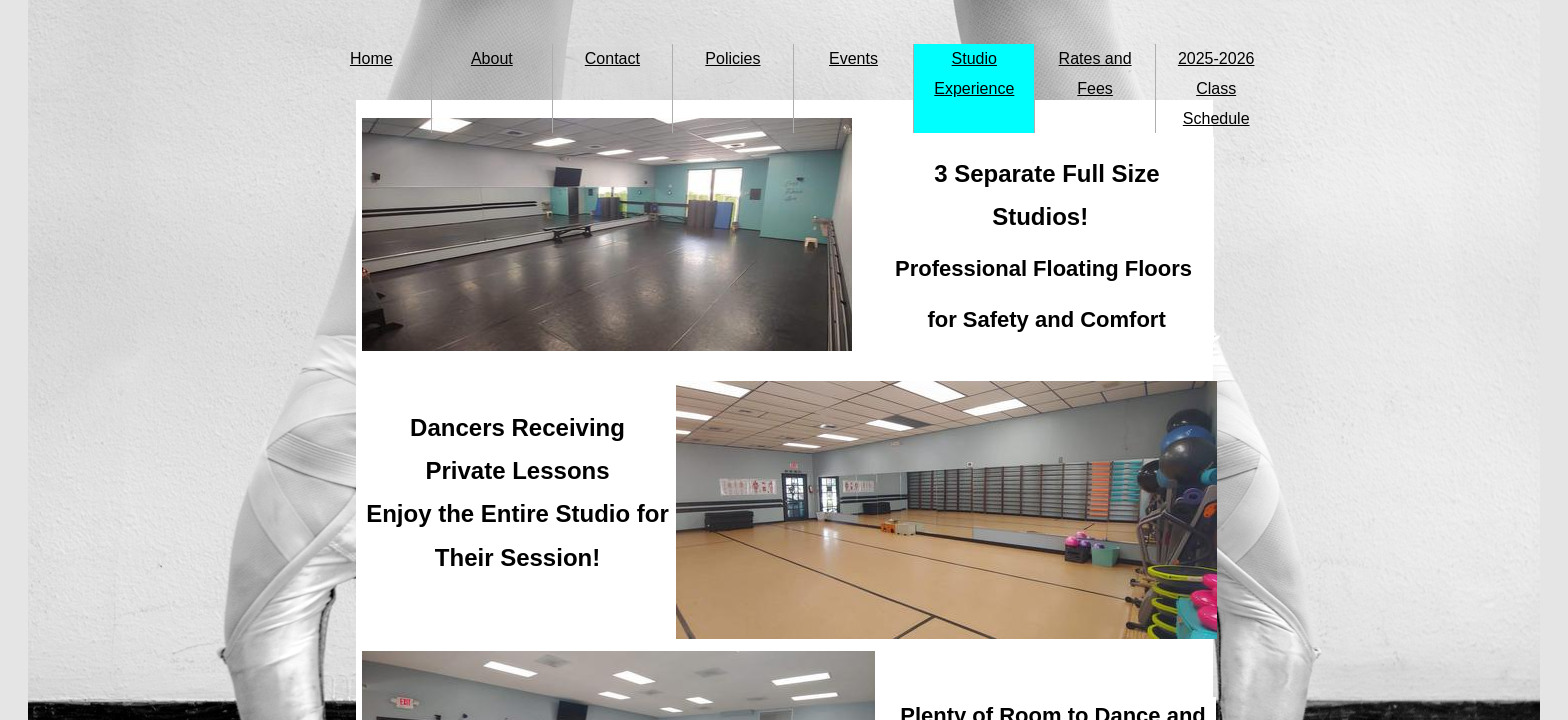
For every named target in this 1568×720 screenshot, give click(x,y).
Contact (612, 58)
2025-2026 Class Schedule (1216, 88)
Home (371, 58)
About (492, 58)
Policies (732, 58)
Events (853, 58)
